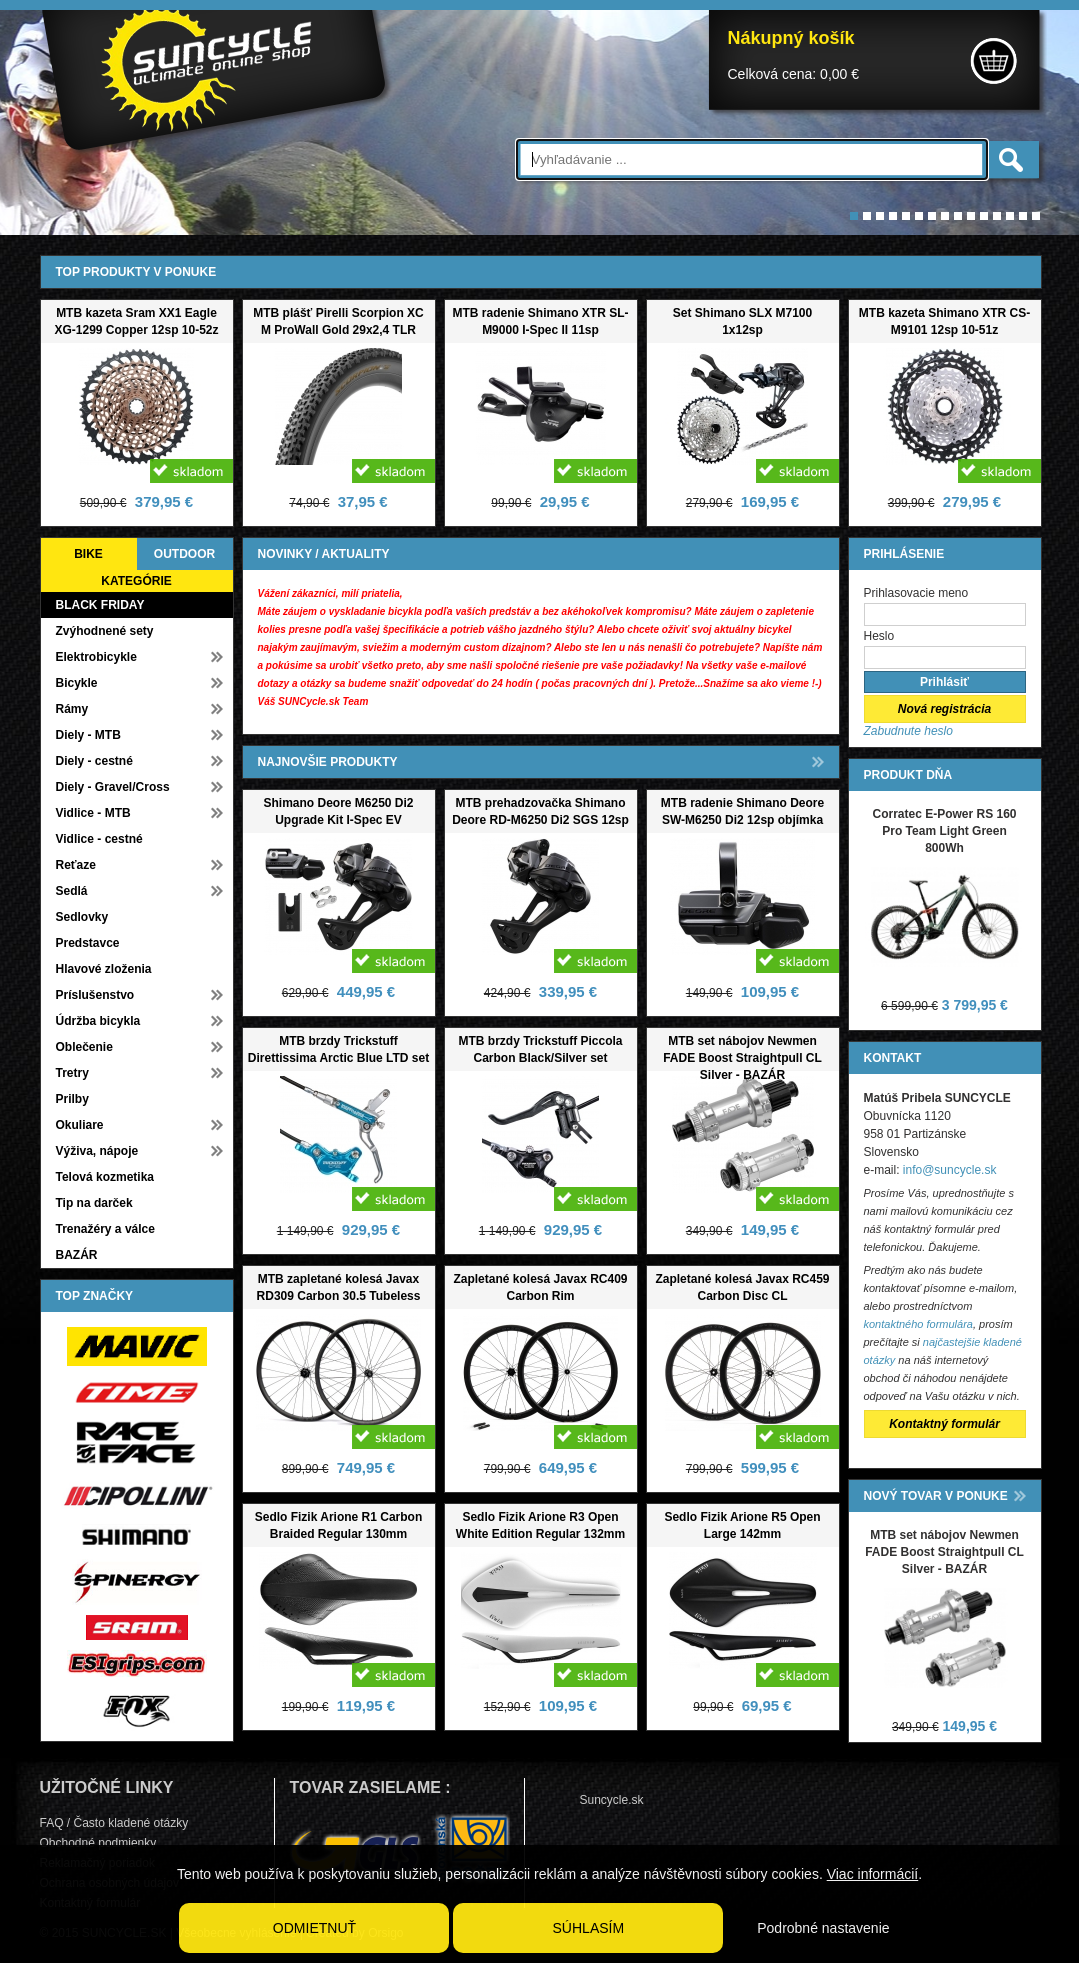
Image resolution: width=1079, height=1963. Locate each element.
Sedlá (72, 891)
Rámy (72, 709)
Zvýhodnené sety (105, 631)
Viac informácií (873, 1874)
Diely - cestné (94, 761)
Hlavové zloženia (104, 969)
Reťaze (76, 865)
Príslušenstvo (95, 995)
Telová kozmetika (105, 1177)
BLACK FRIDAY (100, 605)
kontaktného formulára (918, 1324)
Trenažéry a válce (105, 1229)
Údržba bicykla (98, 1021)
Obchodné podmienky (98, 1843)
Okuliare (80, 1125)
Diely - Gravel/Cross (113, 787)
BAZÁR (77, 1255)
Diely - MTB (88, 735)
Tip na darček (94, 1203)
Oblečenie (84, 1047)
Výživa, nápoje (97, 1151)
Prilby (72, 1099)
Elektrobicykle (96, 657)
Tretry (72, 1073)
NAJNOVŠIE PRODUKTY (328, 762)
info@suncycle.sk (950, 1170)
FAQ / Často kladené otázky (114, 1823)
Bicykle (77, 683)
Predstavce (88, 943)
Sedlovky (82, 917)
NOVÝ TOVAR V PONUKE (936, 1496)
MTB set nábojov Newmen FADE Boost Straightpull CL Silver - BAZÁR (742, 1058)
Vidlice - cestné (99, 839)
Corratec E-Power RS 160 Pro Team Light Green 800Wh (944, 831)
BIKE (88, 554)
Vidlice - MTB (93, 813)
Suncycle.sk (612, 1800)
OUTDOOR (184, 554)
